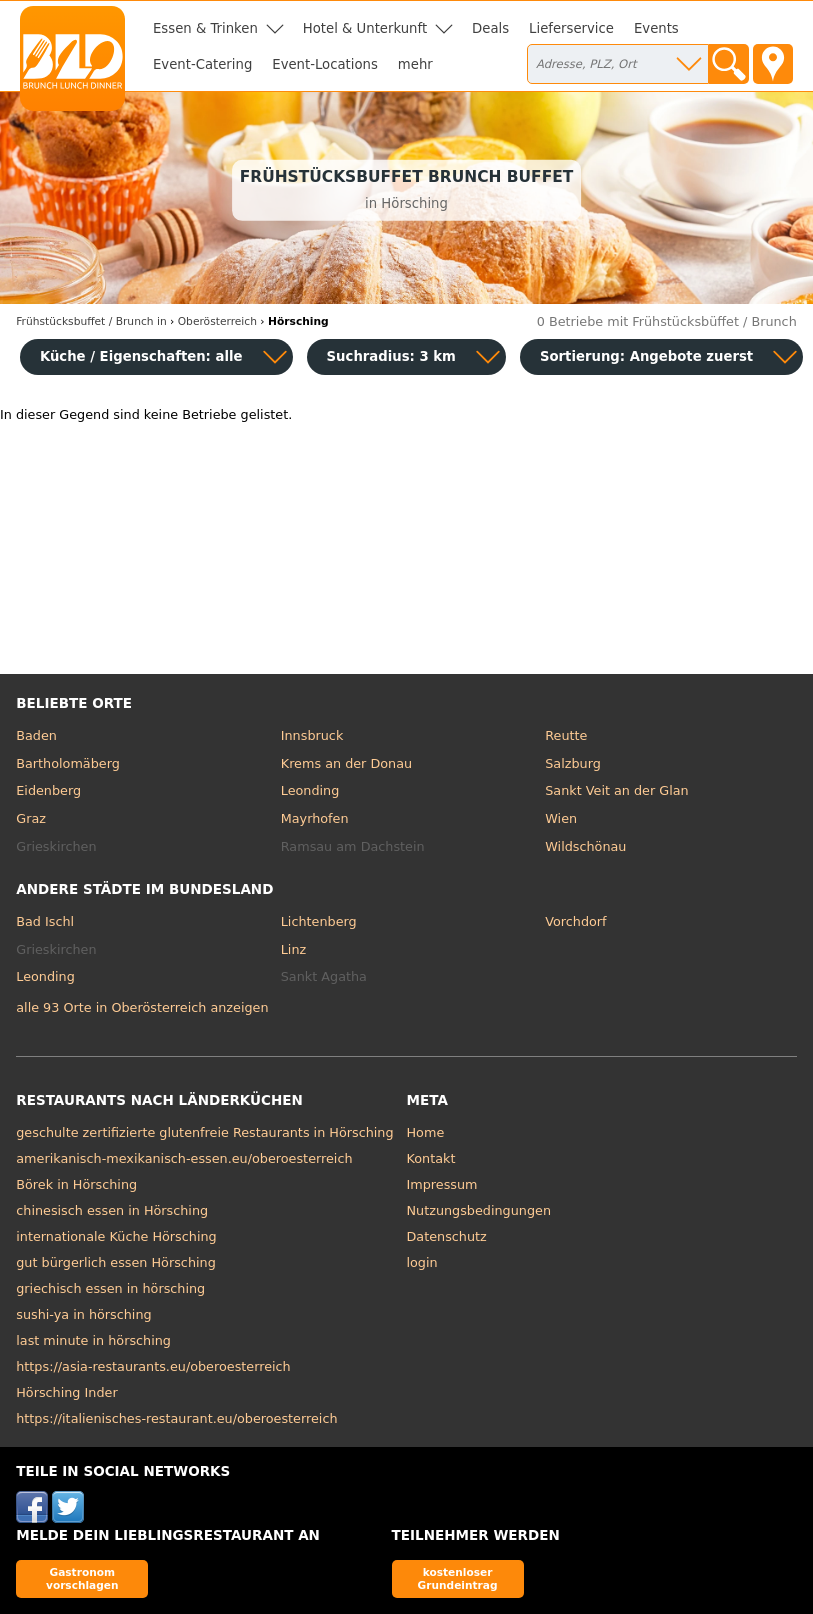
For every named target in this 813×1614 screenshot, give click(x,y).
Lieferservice (571, 28)
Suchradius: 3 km (391, 356)
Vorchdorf (575, 921)
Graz (31, 818)
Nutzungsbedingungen (479, 1210)
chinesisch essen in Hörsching (112, 1210)
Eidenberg (48, 790)
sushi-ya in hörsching (83, 1314)
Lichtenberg (319, 921)
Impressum (442, 1184)
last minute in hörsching (93, 1340)
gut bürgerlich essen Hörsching (116, 1262)
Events (656, 28)
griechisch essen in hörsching (110, 1288)
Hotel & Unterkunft (365, 28)
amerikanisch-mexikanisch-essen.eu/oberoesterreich (184, 1158)
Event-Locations (325, 64)
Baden (36, 735)
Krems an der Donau (346, 763)
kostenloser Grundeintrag (458, 1578)
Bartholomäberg (68, 763)
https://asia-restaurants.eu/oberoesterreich (153, 1366)
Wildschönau (585, 846)
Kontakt (431, 1158)
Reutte (566, 735)
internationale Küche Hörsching (116, 1236)
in (91, 321)
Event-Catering (202, 64)
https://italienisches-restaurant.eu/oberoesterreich (176, 1418)
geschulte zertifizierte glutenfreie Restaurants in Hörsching (204, 1132)
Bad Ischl (45, 921)
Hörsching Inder (66, 1392)
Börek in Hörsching (76, 1184)
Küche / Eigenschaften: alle (141, 356)
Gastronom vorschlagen (82, 1578)
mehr (415, 64)
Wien (561, 818)
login (422, 1262)
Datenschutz (447, 1236)
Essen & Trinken (205, 28)
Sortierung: (646, 356)
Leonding (310, 790)
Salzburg (573, 763)
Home (426, 1132)
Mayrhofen (315, 818)
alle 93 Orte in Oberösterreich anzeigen (142, 1007)
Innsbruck (312, 735)
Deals (490, 28)
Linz (293, 949)
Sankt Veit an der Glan (616, 790)
